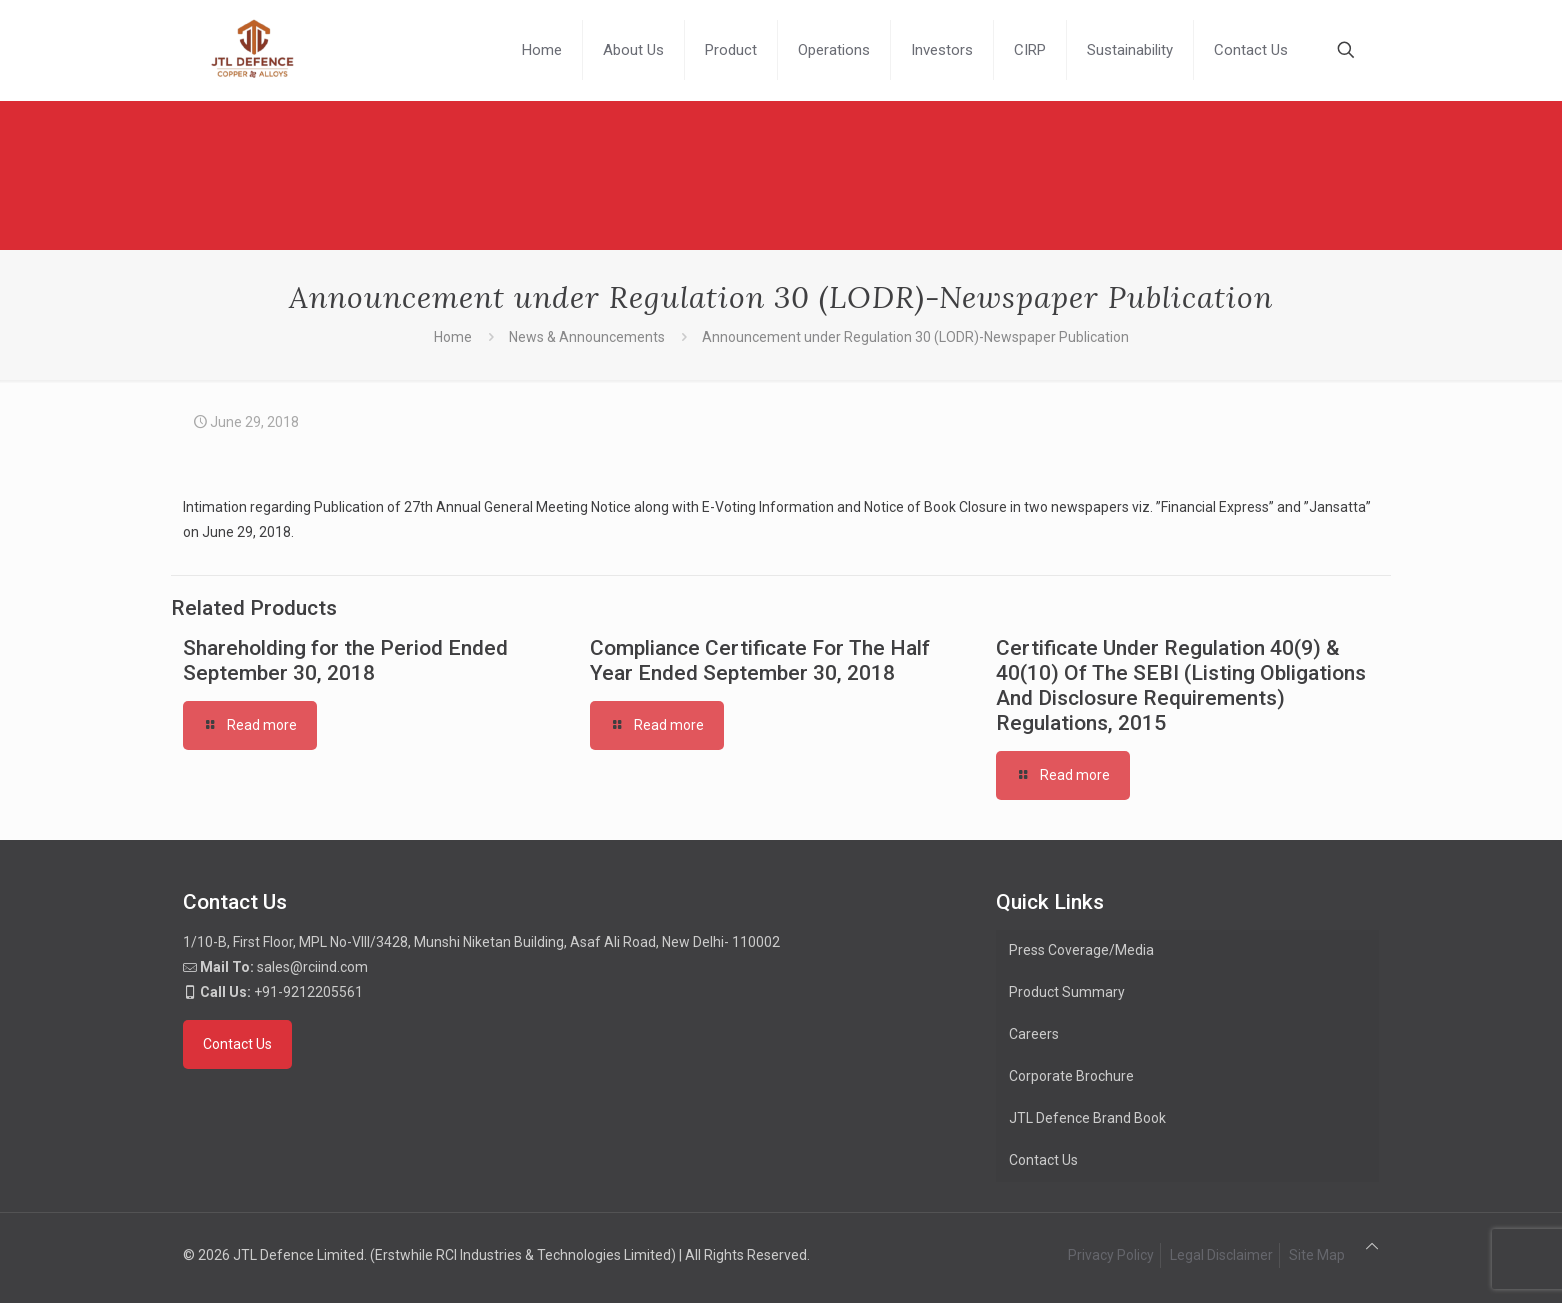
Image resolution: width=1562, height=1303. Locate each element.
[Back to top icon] (1372, 1246)
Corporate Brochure (1071, 1076)
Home (453, 337)
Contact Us (1043, 1160)
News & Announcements (587, 337)
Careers (1034, 1034)
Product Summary (1067, 992)
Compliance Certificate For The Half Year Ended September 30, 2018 (760, 660)
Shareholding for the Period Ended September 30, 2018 (345, 660)
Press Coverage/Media (1081, 950)
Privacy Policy (1111, 1255)
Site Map (1317, 1255)
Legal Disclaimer (1221, 1255)
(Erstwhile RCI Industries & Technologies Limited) (523, 1255)
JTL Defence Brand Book (1087, 1118)
